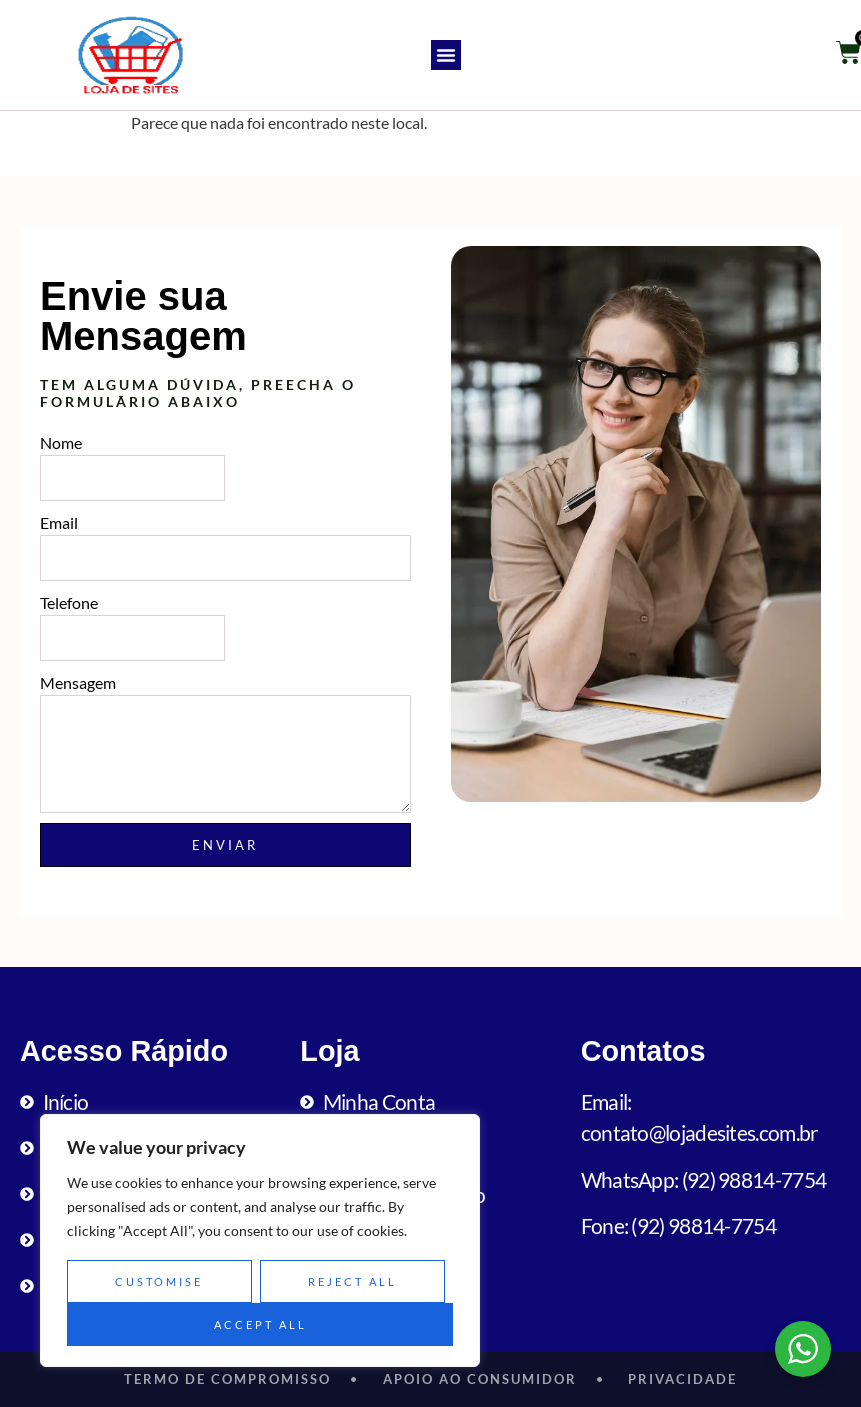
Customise (159, 1281)
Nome (61, 442)
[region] (260, 1241)
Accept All (260, 1324)
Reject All (352, 1281)
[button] (446, 55)
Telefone (69, 602)
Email (59, 522)
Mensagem (78, 682)
